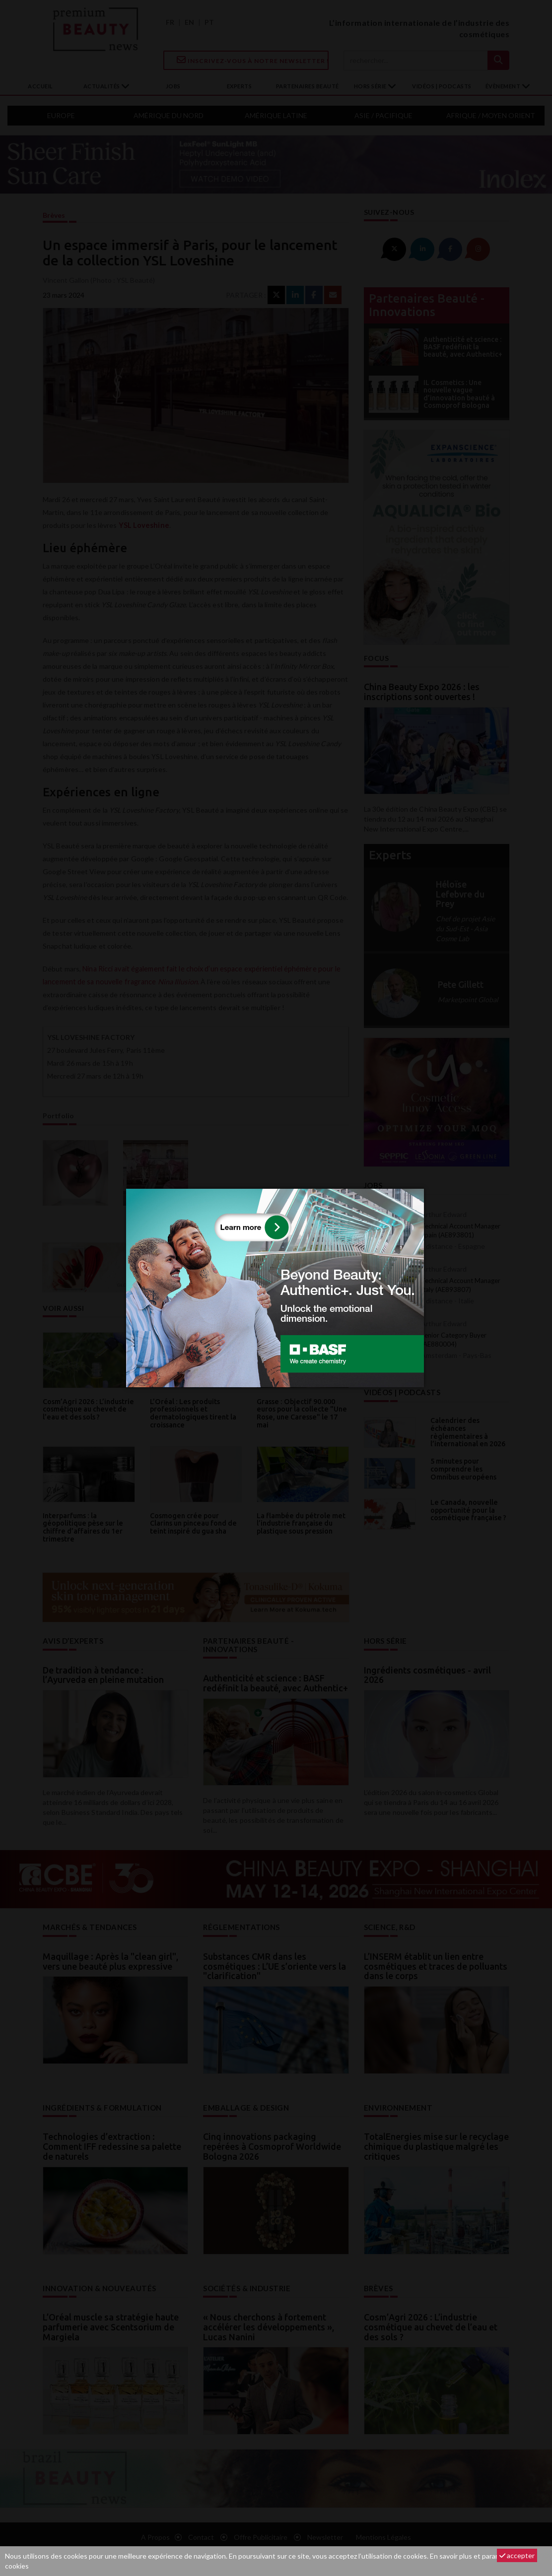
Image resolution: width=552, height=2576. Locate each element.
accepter (517, 2555)
